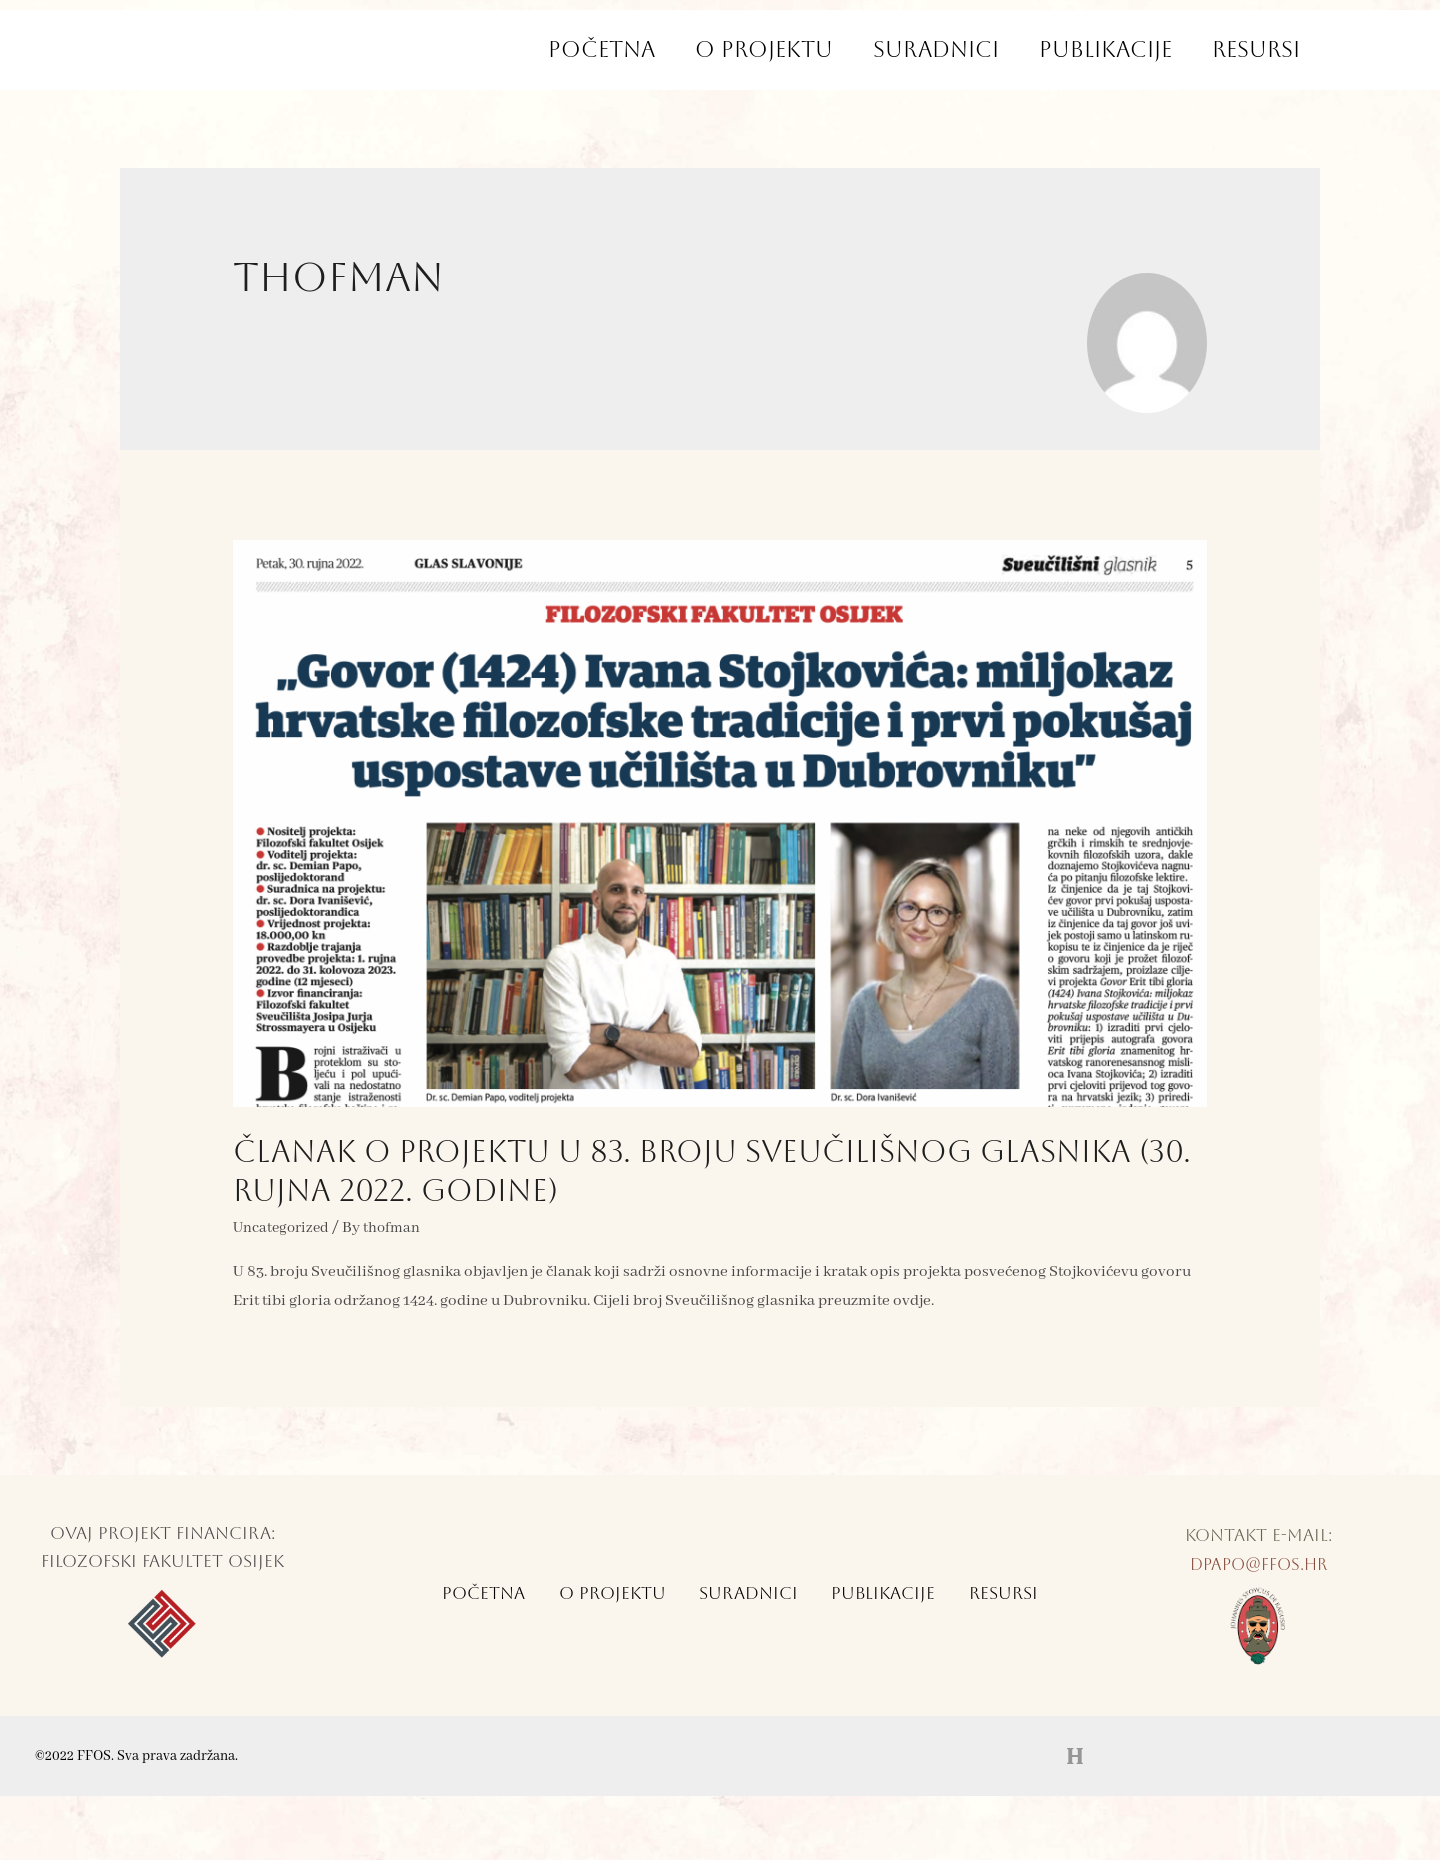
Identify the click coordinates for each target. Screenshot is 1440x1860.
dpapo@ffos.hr (1258, 1564)
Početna (583, 49)
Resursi (1254, 49)
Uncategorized (283, 1228)
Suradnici (926, 49)
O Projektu (750, 49)
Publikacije (1099, 49)
